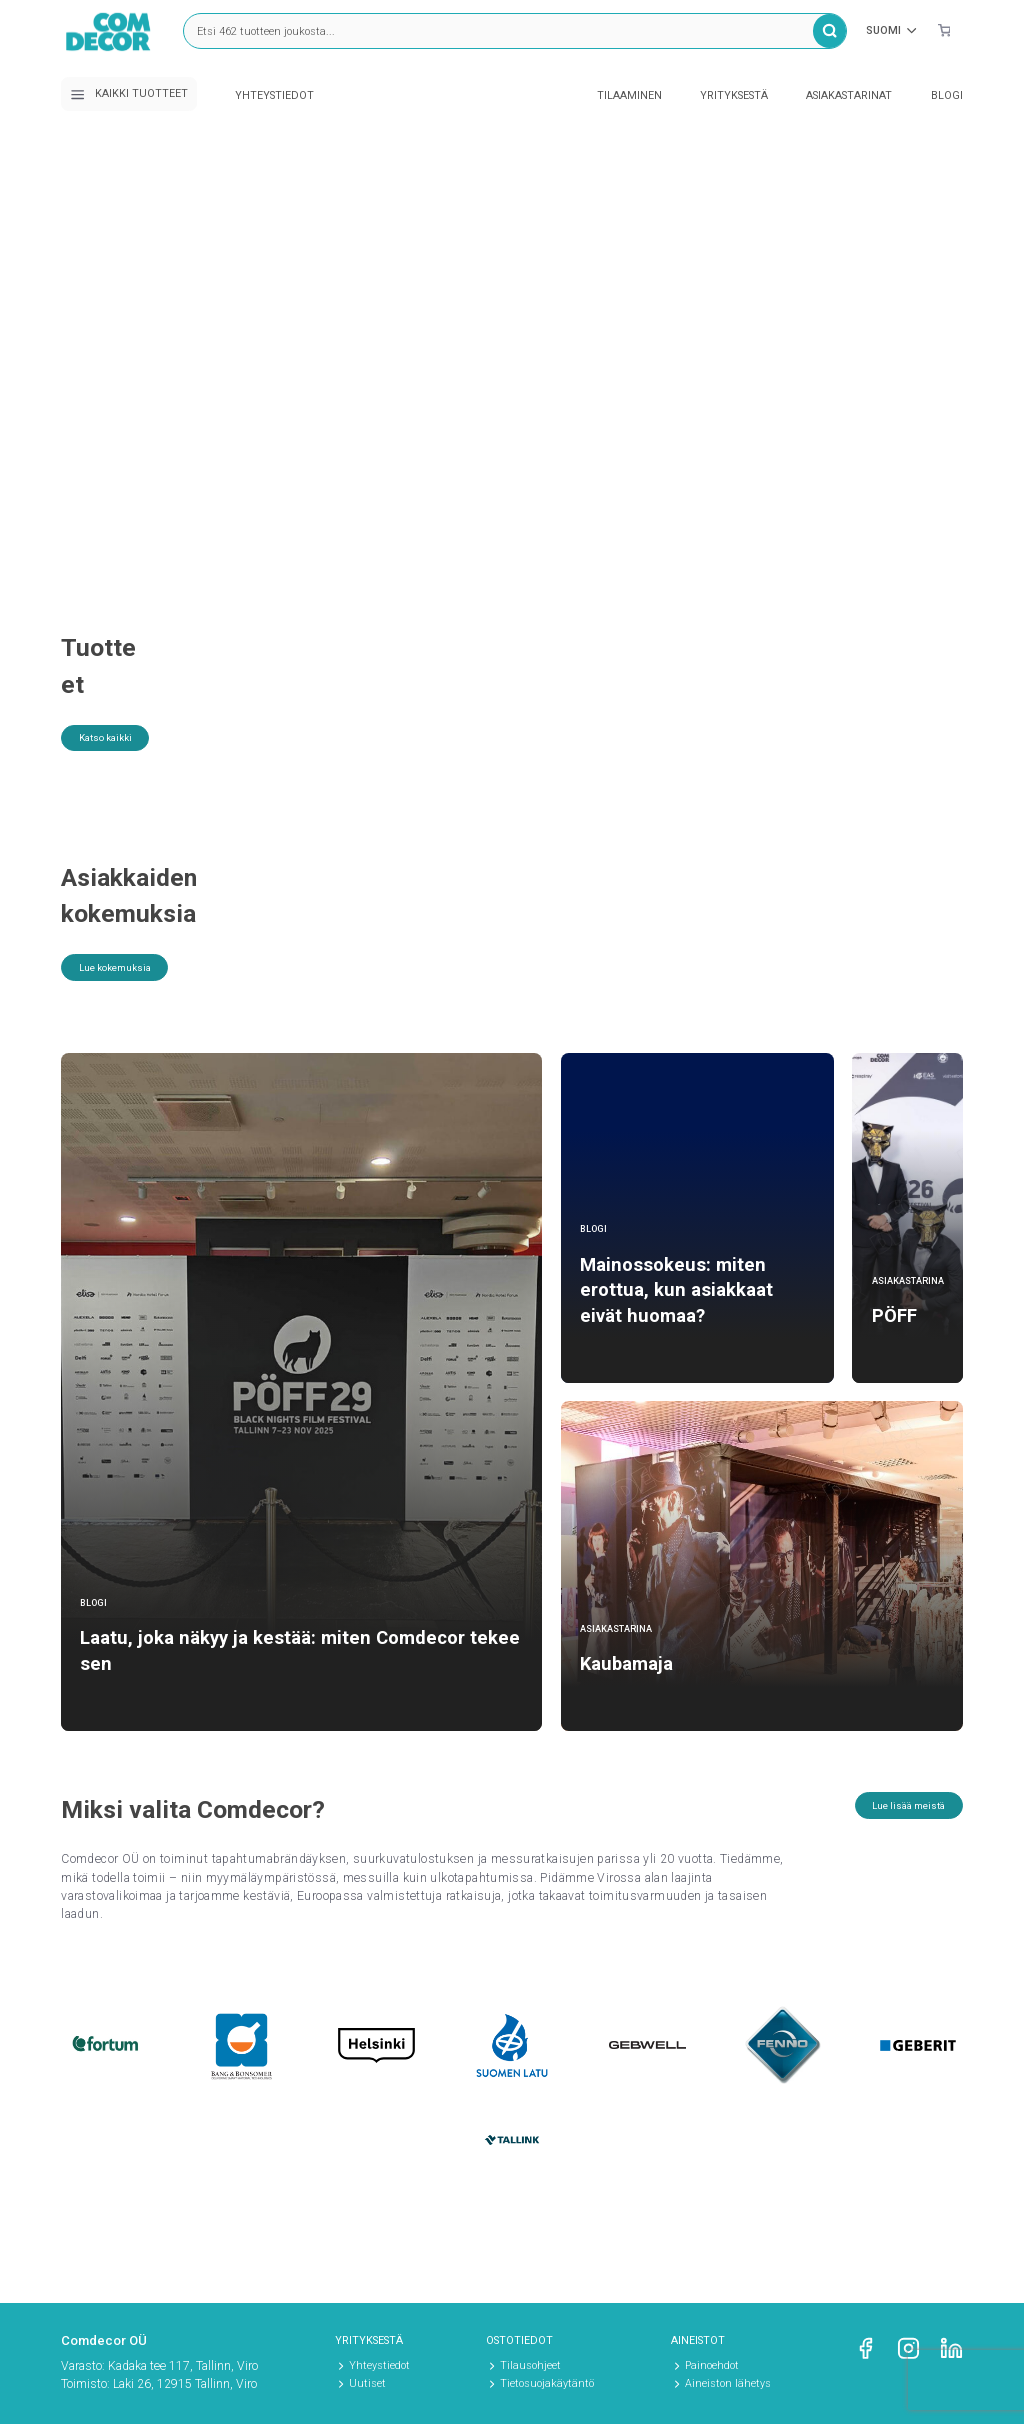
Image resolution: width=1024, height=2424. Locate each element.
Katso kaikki (118, 706)
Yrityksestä (734, 95)
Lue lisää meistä (893, 1825)
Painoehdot (712, 2365)
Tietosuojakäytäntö (547, 2383)
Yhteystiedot (274, 95)
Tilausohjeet (530, 2365)
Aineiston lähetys (728, 2383)
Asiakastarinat (849, 95)
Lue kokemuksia (130, 987)
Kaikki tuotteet (129, 94)
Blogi (947, 95)
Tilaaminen (629, 95)
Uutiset (367, 2383)
